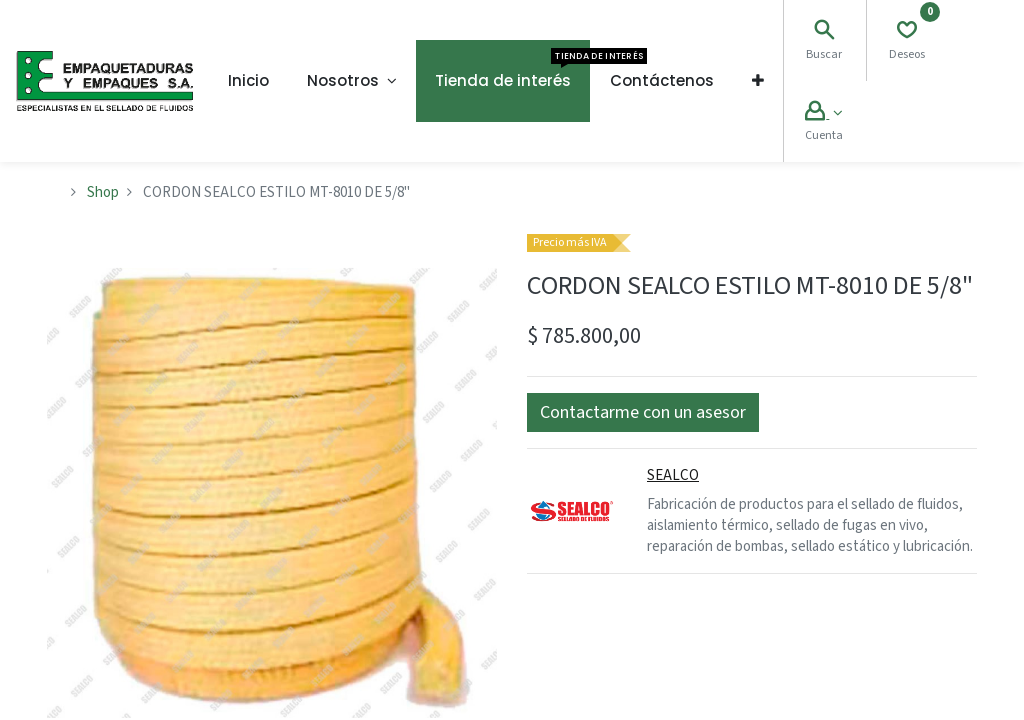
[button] (758, 81)
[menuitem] (248, 81)
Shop (103, 192)
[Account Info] (823, 113)
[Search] (824, 32)
